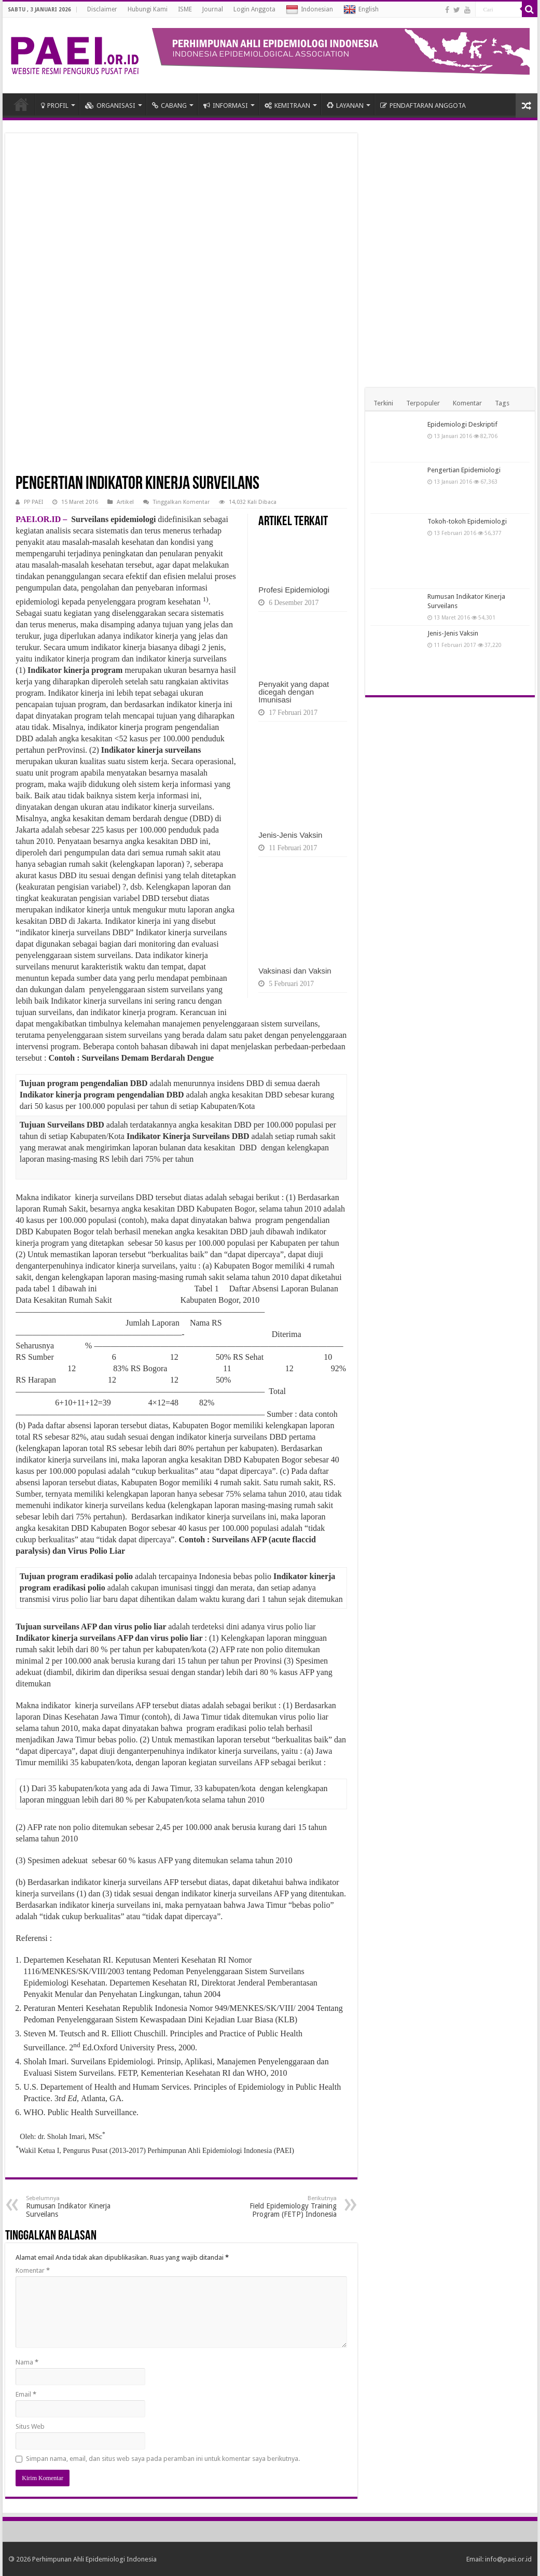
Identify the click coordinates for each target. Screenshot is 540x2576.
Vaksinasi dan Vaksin (294, 970)
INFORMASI (225, 105)
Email (26, 2394)
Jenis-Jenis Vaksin (290, 834)
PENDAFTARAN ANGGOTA (423, 105)
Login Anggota (254, 9)
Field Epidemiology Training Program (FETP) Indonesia (283, 2206)
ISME (185, 9)
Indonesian (309, 10)
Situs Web (30, 2426)
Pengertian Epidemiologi (464, 470)
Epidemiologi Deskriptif (462, 424)
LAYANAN (345, 105)
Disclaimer (102, 9)
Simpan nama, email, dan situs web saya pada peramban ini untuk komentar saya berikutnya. (163, 2458)
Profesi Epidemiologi (293, 589)
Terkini (383, 403)
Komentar (33, 2270)
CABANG (169, 105)
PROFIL (54, 105)
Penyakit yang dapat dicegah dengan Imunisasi (293, 692)
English (361, 10)
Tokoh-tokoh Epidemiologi (467, 521)
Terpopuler (423, 403)
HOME (21, 104)
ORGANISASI (110, 105)
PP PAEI (33, 502)
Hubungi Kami (148, 9)
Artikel (125, 502)
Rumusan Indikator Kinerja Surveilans (79, 2206)
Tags (502, 403)
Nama (27, 2362)
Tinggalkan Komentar (181, 502)
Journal (212, 9)
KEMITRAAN (287, 105)
